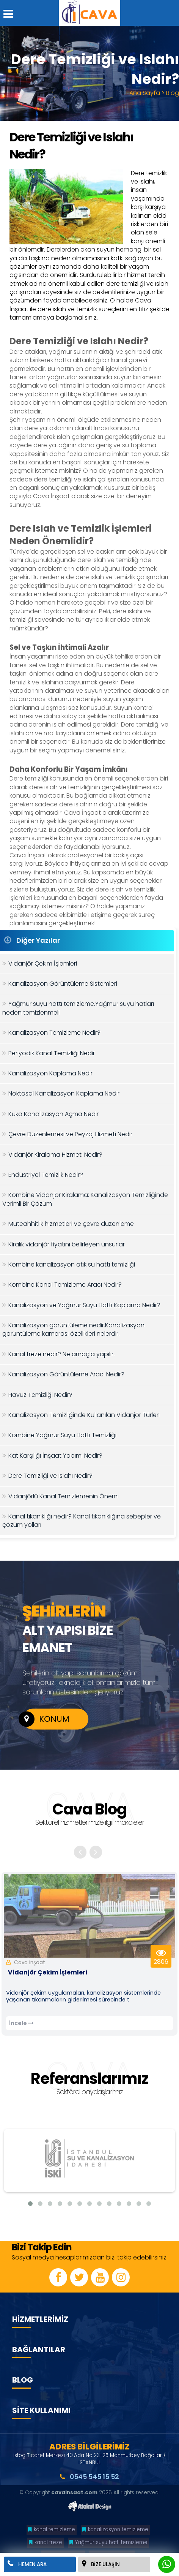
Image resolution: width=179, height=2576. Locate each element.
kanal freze (45, 2542)
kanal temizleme (51, 2529)
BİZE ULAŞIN (101, 2564)
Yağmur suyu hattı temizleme (108, 2542)
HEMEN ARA (27, 2564)
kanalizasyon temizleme (115, 2529)
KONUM (45, 1719)
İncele (21, 2023)
